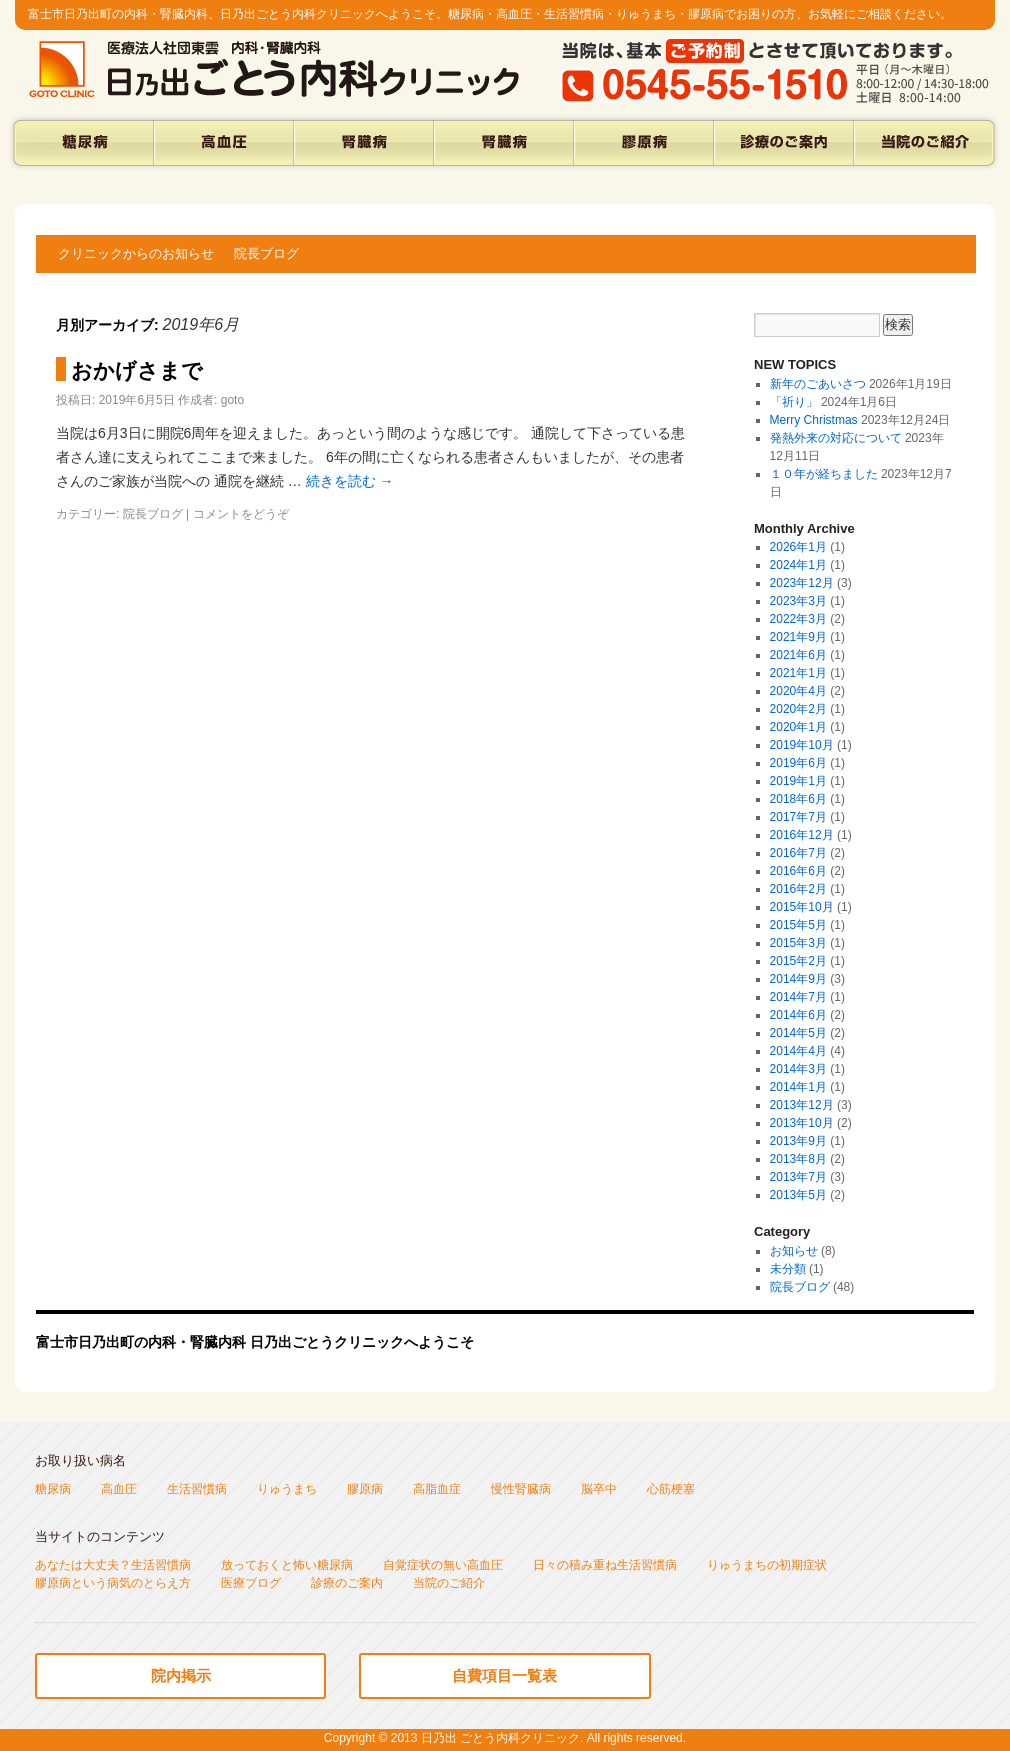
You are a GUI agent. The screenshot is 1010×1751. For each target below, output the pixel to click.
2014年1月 (798, 1087)
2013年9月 (798, 1141)
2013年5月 (798, 1195)
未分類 (788, 1269)
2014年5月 (798, 1033)
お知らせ (794, 1251)
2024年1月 (798, 565)
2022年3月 (798, 619)
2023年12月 (802, 583)
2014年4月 (798, 1051)
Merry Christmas (814, 420)
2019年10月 (802, 745)
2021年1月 (798, 673)
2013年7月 (798, 1177)
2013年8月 (798, 1159)
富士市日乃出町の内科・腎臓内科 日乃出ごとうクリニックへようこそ (255, 1342)
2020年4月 (798, 691)
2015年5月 (798, 925)
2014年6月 (798, 1015)
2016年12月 (802, 835)
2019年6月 (798, 763)
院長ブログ (266, 253)
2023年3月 (798, 601)
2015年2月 (798, 961)
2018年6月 (798, 799)
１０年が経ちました (824, 474)
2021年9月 (798, 637)
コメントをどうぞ (241, 514)
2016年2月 (798, 889)
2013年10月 (802, 1123)
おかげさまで (137, 370)
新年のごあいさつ (818, 384)
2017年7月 (798, 817)
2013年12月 (802, 1105)
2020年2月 (798, 709)
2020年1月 (798, 727)
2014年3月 (798, 1069)
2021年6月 (798, 655)
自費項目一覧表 (504, 1675)
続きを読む (350, 481)
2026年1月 (798, 547)
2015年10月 (802, 907)
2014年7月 (798, 997)
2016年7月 (798, 853)
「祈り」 (794, 402)
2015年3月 (798, 943)
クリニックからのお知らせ (136, 253)
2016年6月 (798, 871)
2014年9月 (798, 979)
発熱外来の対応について (836, 438)
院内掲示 (181, 1675)
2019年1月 (798, 781)
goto (232, 400)
